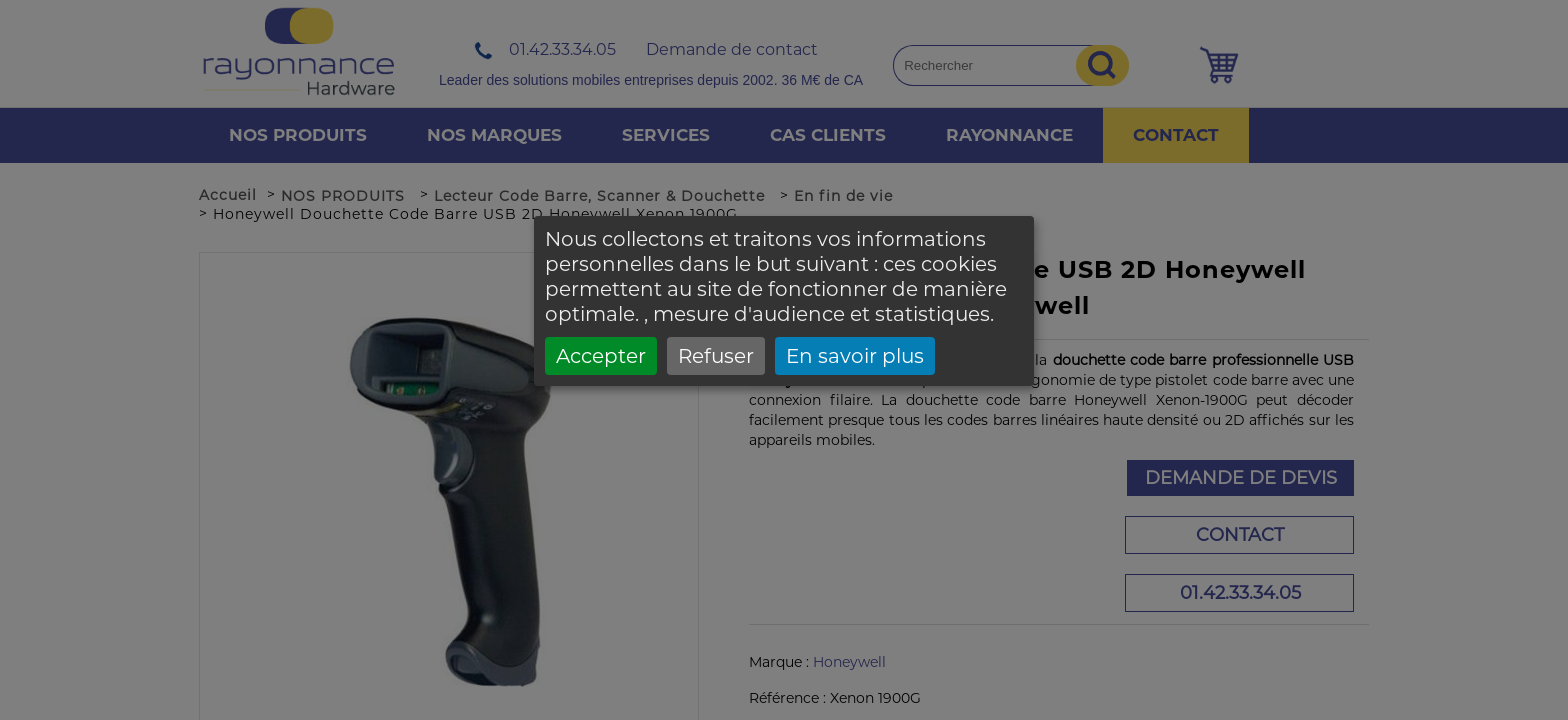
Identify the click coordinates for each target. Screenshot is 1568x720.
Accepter (601, 356)
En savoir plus (855, 356)
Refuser (716, 356)
